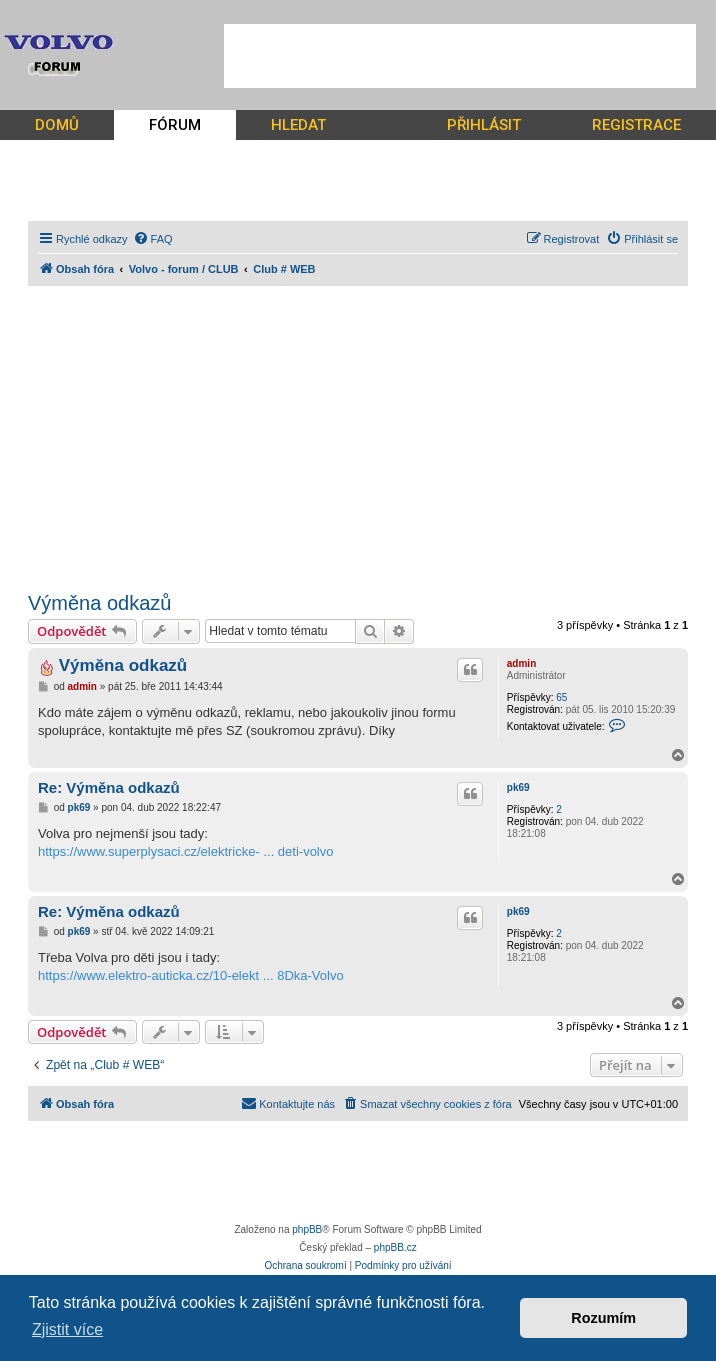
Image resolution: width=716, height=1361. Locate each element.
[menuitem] (153, 239)
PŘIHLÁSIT (484, 125)
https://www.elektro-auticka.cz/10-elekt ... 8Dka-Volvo (191, 975)
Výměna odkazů (99, 603)
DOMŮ (57, 125)
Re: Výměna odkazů (109, 787)
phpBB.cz (395, 1247)
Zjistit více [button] (67, 1329)
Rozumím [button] (603, 1318)
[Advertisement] (460, 56)
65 (561, 697)
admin (521, 663)
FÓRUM (175, 125)
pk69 (518, 787)
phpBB (307, 1229)
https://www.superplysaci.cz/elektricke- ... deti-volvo (186, 851)
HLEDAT (298, 125)
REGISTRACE (636, 125)
